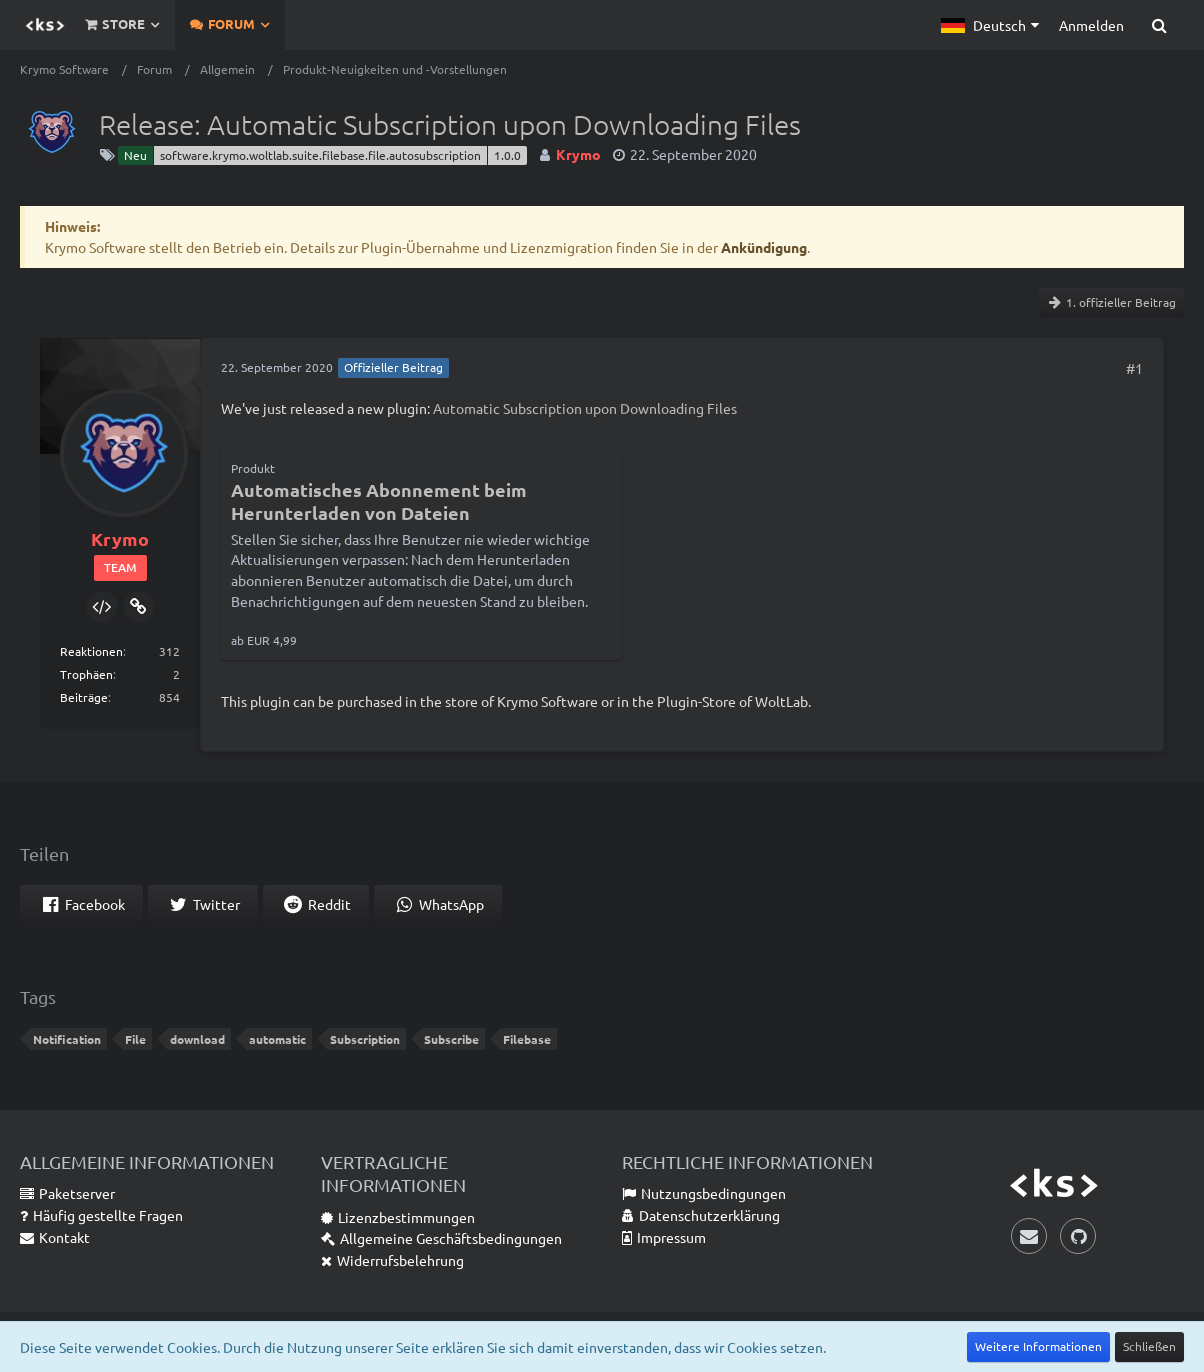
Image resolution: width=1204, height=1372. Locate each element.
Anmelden (1091, 25)
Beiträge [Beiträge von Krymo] (84, 697)
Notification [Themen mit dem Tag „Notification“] (67, 1039)
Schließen (1149, 1346)
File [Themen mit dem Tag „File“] (135, 1039)
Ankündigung (764, 247)
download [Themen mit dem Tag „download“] (197, 1039)
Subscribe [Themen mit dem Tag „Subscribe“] (451, 1039)
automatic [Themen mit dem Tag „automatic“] (277, 1039)
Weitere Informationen (1038, 1346)
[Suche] (1159, 25)
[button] (990, 25)
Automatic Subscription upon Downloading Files (585, 408)
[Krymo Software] (45, 25)
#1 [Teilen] (1134, 368)
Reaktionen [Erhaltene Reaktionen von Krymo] (91, 651)
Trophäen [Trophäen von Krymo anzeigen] (86, 674)
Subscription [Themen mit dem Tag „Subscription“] (365, 1039)
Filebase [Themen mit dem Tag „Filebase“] (527, 1039)
